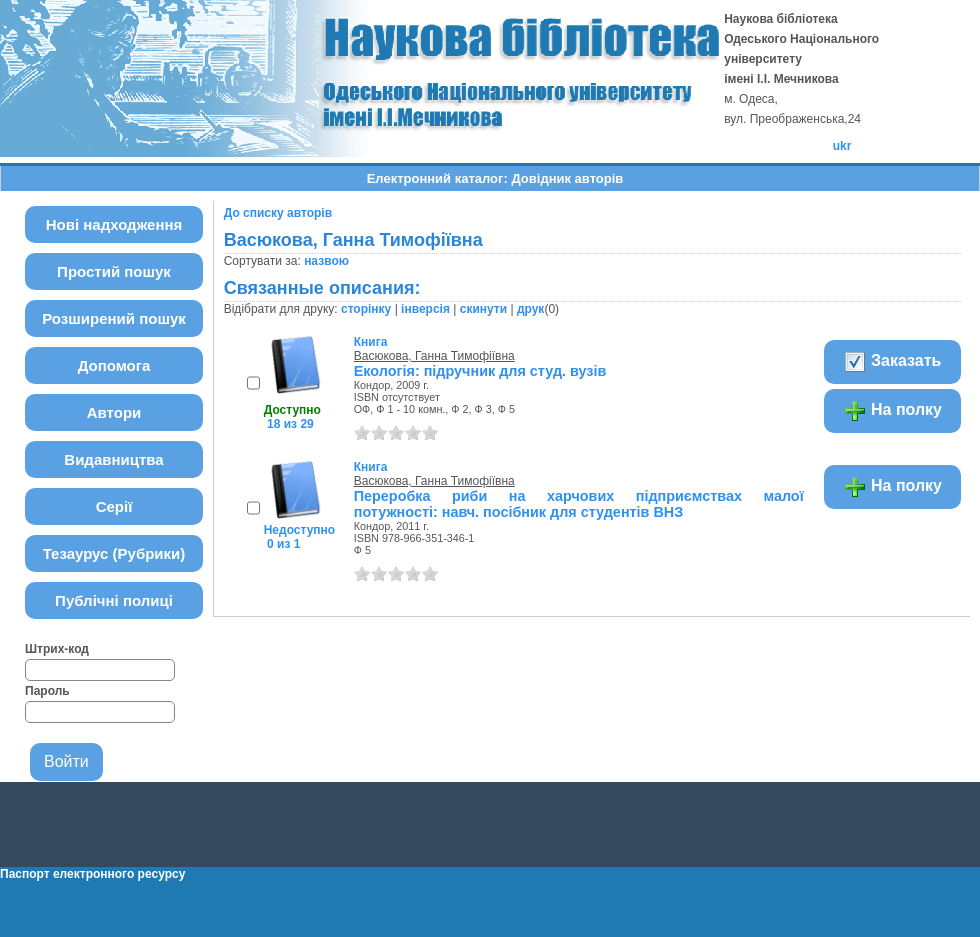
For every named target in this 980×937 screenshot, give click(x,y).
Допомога (114, 365)
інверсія (425, 309)
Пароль (47, 691)
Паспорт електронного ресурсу (92, 874)
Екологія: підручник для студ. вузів (480, 371)
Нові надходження (114, 224)
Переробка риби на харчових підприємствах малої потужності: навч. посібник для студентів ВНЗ (579, 504)
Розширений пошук (114, 318)
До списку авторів (278, 213)
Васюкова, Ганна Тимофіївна (434, 356)
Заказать (892, 362)
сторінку (366, 309)
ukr (842, 146)
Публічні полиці (114, 600)
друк (530, 309)
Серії (114, 506)
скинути (483, 309)
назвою (326, 261)
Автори (114, 412)
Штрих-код (57, 649)
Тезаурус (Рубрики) (114, 553)
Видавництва (113, 459)
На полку (892, 411)
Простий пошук (114, 271)
